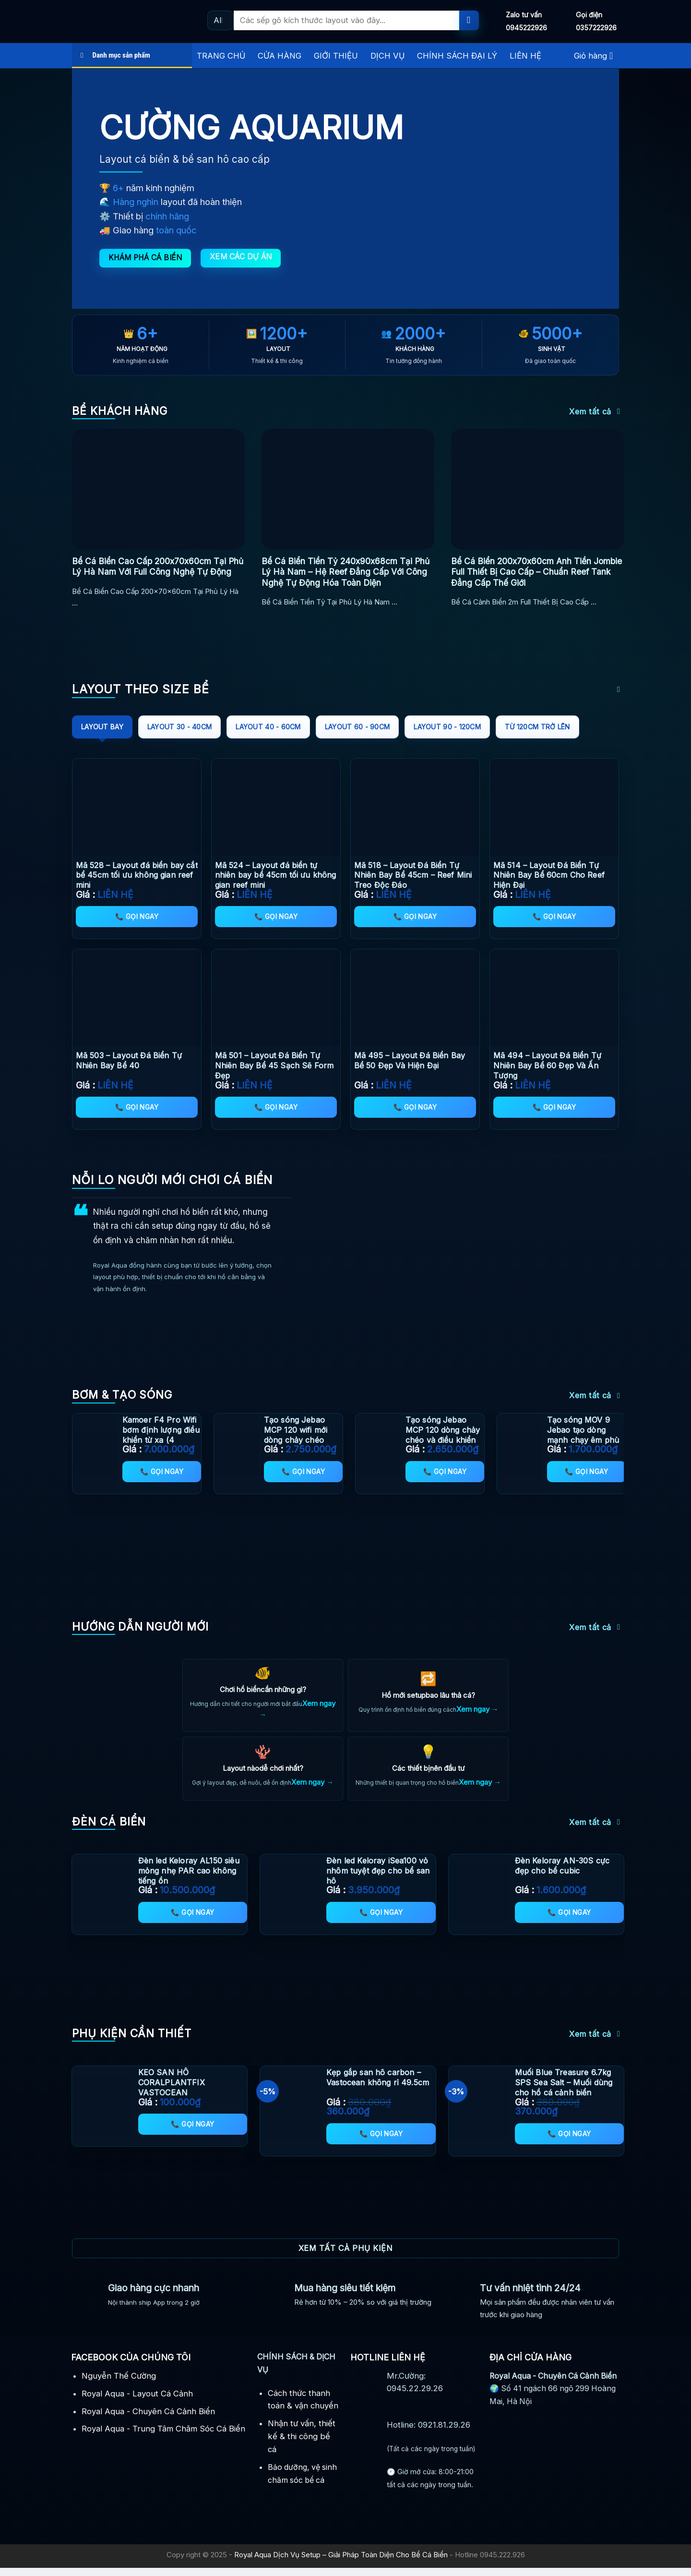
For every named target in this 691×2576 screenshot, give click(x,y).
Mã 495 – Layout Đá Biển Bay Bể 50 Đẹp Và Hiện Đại (409, 1060)
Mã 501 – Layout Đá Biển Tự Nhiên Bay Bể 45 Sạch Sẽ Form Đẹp (274, 1065)
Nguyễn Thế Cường (119, 2383)
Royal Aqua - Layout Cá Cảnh (137, 2401)
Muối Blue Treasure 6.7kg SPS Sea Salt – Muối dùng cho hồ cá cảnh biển (564, 2090)
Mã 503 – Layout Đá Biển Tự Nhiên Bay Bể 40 (129, 1060)
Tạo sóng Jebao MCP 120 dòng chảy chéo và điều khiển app (442, 1434)
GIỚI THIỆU (336, 55)
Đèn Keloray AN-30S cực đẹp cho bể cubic (562, 1874)
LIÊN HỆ (525, 55)
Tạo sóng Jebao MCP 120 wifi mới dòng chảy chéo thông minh (296, 1434)
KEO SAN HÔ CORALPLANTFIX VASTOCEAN (171, 2090)
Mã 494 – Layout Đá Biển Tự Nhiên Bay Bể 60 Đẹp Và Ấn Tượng (547, 1065)
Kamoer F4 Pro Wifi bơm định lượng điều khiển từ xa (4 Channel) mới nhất (161, 1434)
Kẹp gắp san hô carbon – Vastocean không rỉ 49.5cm (377, 2085)
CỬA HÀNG (279, 55)
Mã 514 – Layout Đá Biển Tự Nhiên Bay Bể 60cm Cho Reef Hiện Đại (549, 875)
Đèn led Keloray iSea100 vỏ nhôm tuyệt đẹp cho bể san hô (377, 1879)
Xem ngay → (477, 1710)
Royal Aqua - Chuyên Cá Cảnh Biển (148, 2419)
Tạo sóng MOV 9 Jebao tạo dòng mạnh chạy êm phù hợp (583, 1434)
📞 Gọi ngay (136, 916)
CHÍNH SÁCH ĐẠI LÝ (457, 55)
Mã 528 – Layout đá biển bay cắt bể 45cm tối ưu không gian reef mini (137, 875)
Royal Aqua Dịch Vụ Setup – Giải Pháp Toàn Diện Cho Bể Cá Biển (341, 2562)
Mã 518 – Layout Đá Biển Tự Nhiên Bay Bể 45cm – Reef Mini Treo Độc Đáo (413, 875)
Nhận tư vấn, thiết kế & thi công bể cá (301, 2444)
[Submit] (469, 20)
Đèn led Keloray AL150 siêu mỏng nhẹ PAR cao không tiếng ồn (188, 1879)
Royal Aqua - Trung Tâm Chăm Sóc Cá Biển (163, 2437)
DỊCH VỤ (387, 55)
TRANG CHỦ (221, 55)
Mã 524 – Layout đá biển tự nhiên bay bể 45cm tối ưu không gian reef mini (275, 875)
